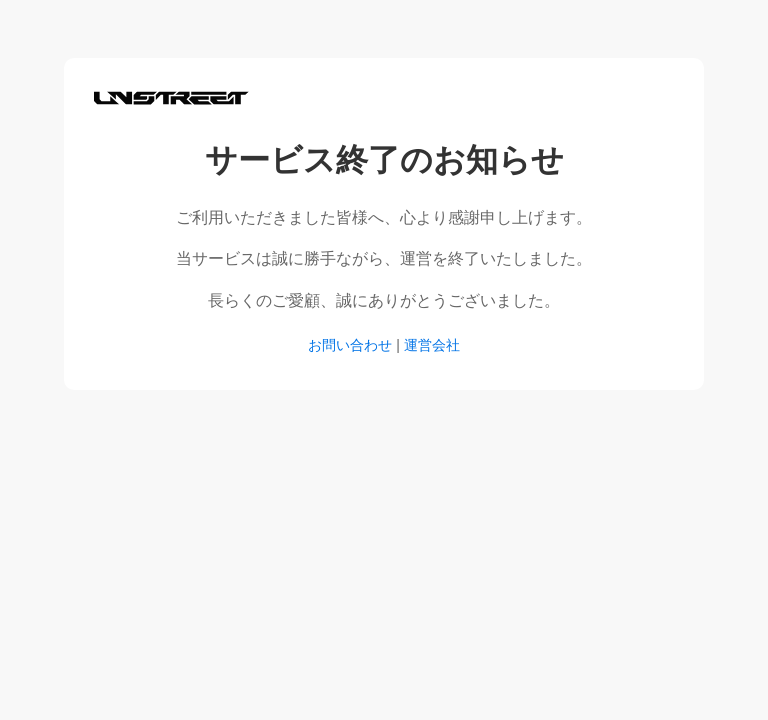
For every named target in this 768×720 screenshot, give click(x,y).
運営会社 (432, 345)
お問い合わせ (350, 345)
